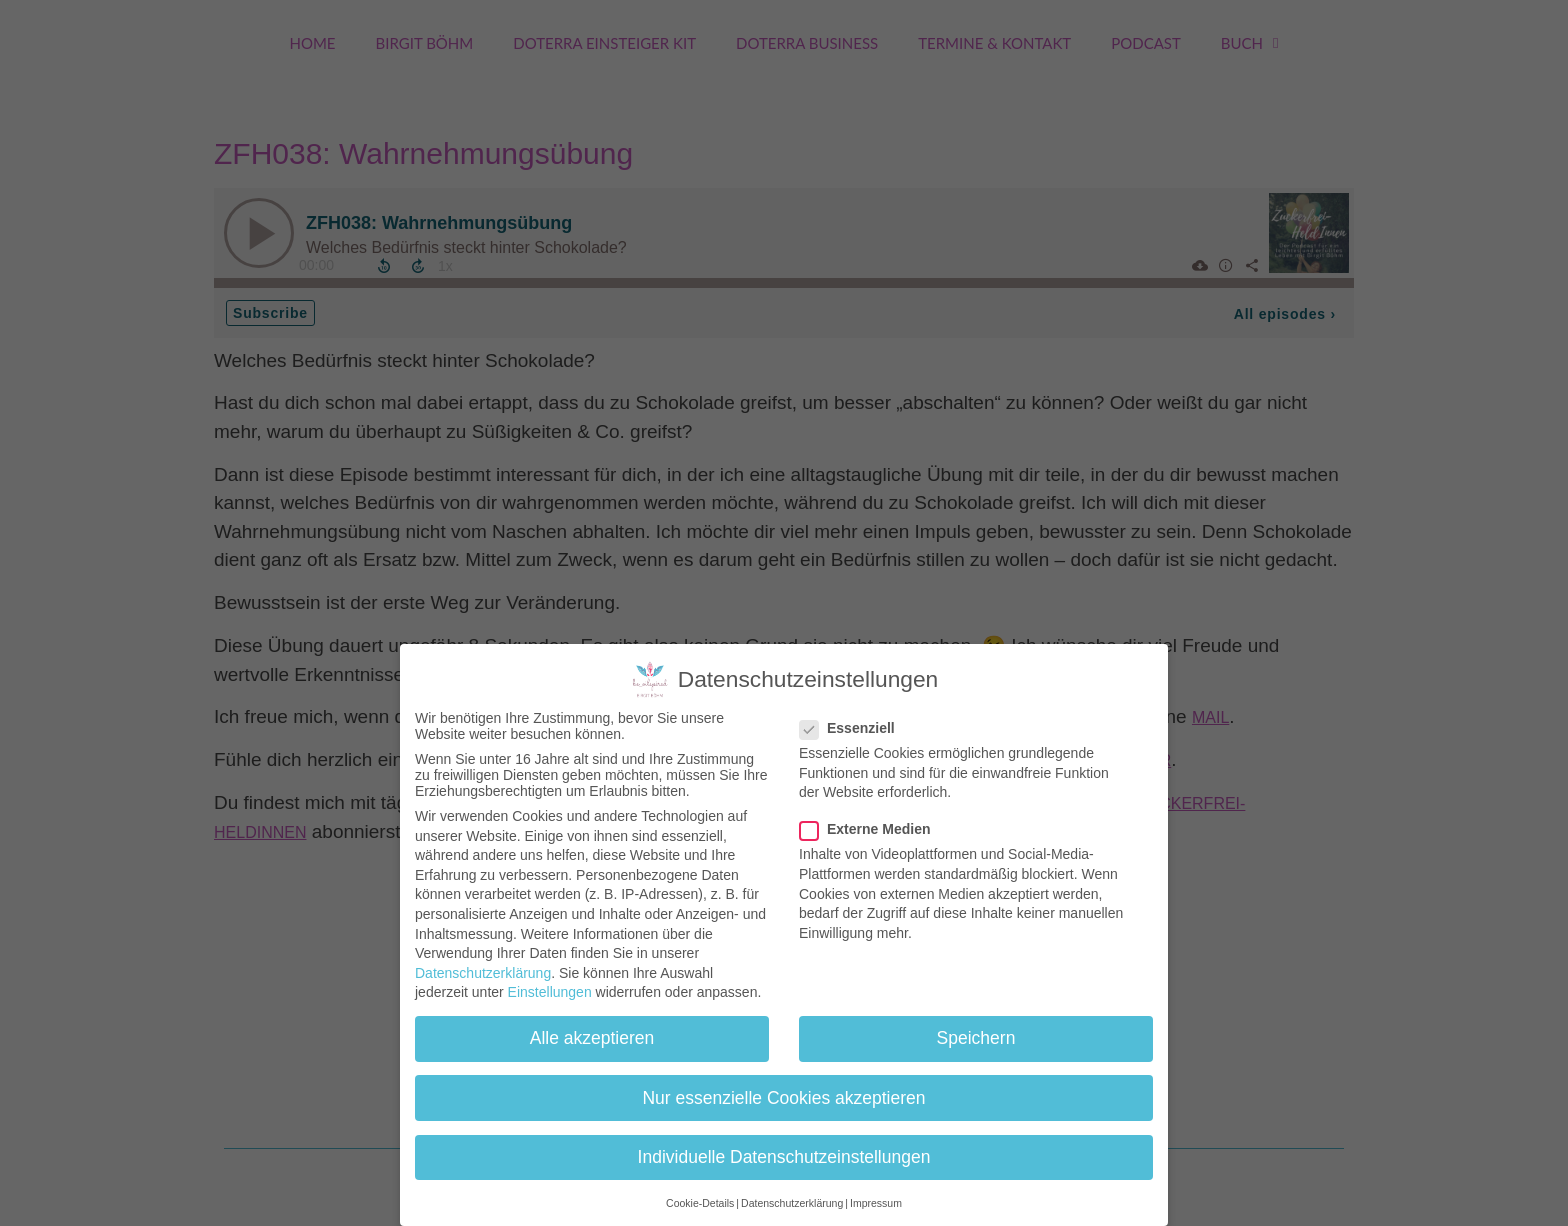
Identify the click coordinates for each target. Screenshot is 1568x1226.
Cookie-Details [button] (700, 1203)
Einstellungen (550, 992)
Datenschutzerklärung (483, 973)
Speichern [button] (976, 1038)
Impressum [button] (876, 1203)
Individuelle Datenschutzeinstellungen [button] (784, 1157)
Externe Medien (871, 829)
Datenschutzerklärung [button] (792, 1203)
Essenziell (853, 728)
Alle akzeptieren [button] (592, 1038)
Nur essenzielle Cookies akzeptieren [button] (783, 1098)
